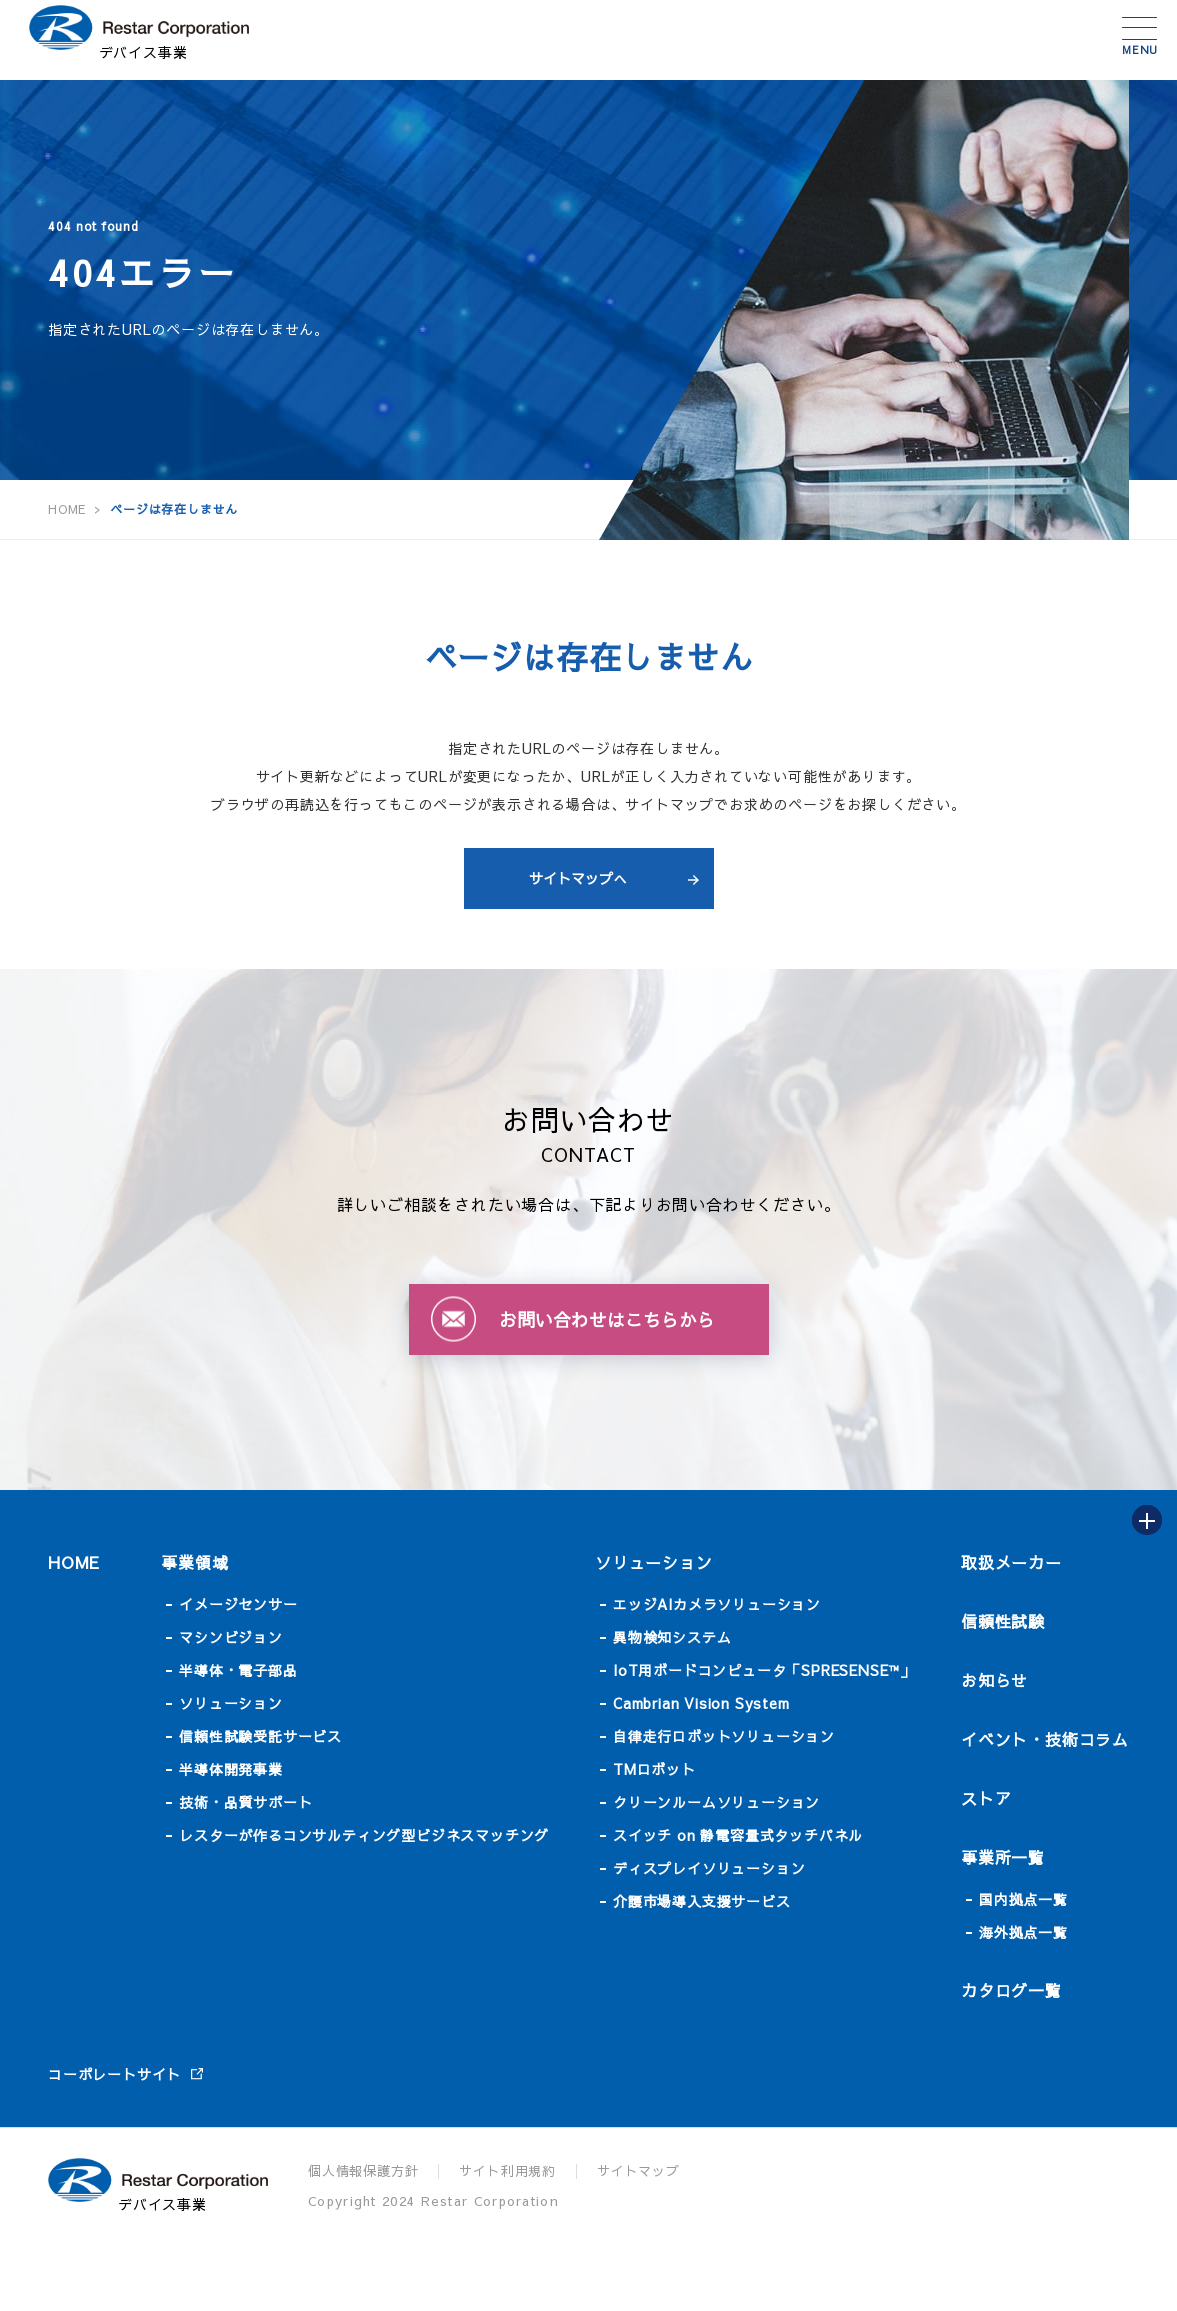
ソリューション (231, 1703)
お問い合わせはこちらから (607, 1319)
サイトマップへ (578, 878)
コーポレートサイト (114, 2074)
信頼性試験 (1003, 1621)
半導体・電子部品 (238, 1670)
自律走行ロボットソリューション (724, 1736)
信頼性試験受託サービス (260, 1736)
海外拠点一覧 (1023, 1932)
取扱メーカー (1011, 1562)
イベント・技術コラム (1045, 1739)
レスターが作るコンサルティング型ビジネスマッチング (364, 1835)
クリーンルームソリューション (716, 1802)
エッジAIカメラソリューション (717, 1604)
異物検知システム (672, 1637)
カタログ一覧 (1011, 1990)
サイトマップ (638, 2171)
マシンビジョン (231, 1637)
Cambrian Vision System (701, 1703)
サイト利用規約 (507, 2171)
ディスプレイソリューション (709, 1868)
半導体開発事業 (231, 1769)
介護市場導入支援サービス (702, 1901)
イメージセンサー (238, 1604)
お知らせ (994, 1680)
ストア (986, 1798)
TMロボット (654, 1769)
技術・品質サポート (245, 1802)
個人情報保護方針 (363, 2171)
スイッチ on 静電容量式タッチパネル (738, 1835)
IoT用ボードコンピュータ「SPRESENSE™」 (764, 1670)
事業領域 (194, 1562)
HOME (74, 1562)
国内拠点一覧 (1023, 1899)
